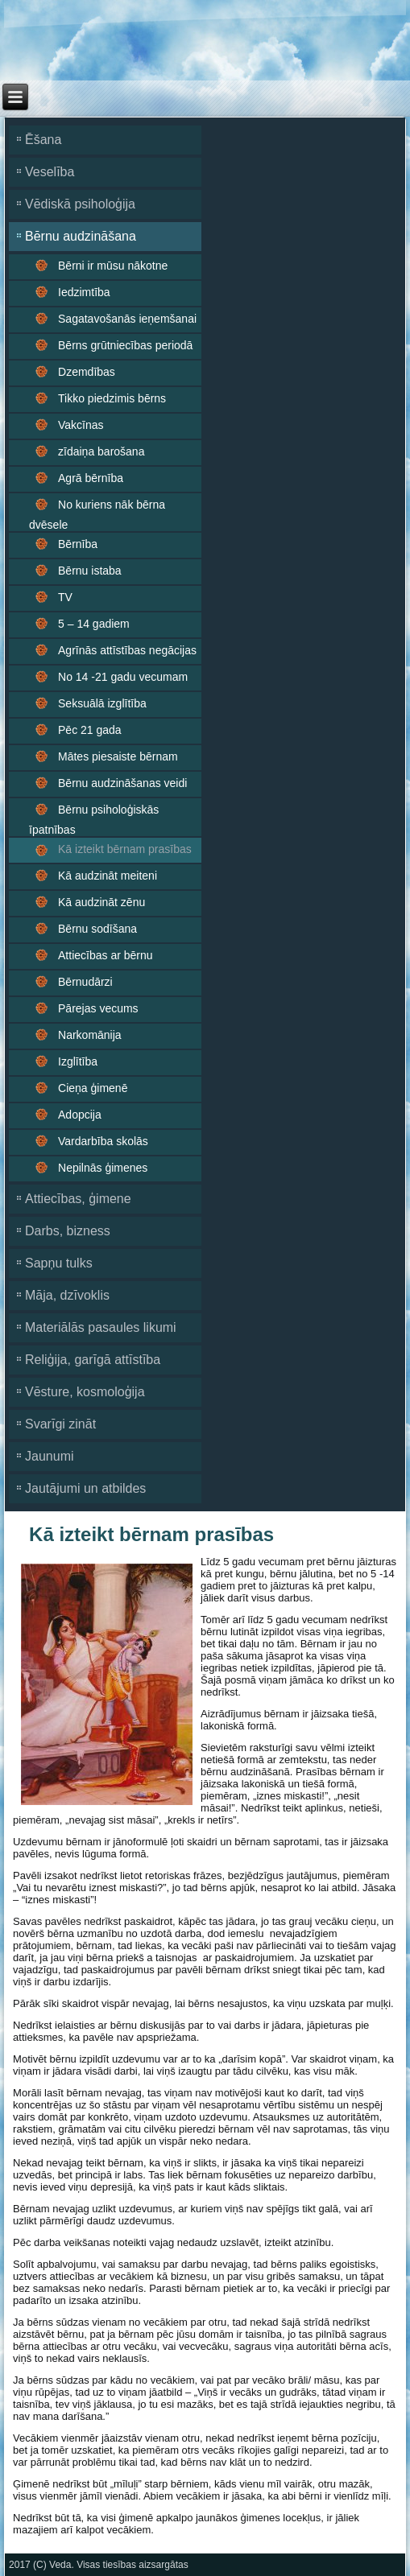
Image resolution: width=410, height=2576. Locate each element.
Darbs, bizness (67, 1231)
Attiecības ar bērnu (105, 955)
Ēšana (43, 139)
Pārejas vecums (98, 1008)
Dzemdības (86, 371)
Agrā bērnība (90, 478)
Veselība (49, 172)
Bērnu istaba (90, 570)
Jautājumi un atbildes (85, 1488)
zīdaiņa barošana (101, 451)
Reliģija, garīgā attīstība (92, 1359)
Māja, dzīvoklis (67, 1295)
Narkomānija (90, 1034)
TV (65, 597)
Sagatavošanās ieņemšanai (127, 318)
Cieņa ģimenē (92, 1088)
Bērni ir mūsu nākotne (113, 265)
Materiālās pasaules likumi (100, 1327)
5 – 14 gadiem (94, 623)
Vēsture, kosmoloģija (85, 1392)
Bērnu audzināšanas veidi (122, 783)
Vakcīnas (81, 424)
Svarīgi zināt (60, 1424)
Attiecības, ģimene (78, 1199)
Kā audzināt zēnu (101, 902)
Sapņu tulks (59, 1263)
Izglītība (77, 1061)
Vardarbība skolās (103, 1141)
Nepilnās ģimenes (102, 1167)
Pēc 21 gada (90, 729)
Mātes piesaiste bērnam (118, 756)
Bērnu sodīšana (97, 928)
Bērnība (77, 544)
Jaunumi (49, 1456)
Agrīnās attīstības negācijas (127, 650)
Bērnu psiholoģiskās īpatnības (94, 819)
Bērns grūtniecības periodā (125, 345)
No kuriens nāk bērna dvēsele (97, 514)
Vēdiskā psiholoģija (80, 204)
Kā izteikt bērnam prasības (125, 849)
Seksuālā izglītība (102, 703)
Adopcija (79, 1114)
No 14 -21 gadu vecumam (123, 676)
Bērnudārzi (85, 981)
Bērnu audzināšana (80, 236)
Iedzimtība (84, 292)
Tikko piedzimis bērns (112, 398)
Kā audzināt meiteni (107, 875)
